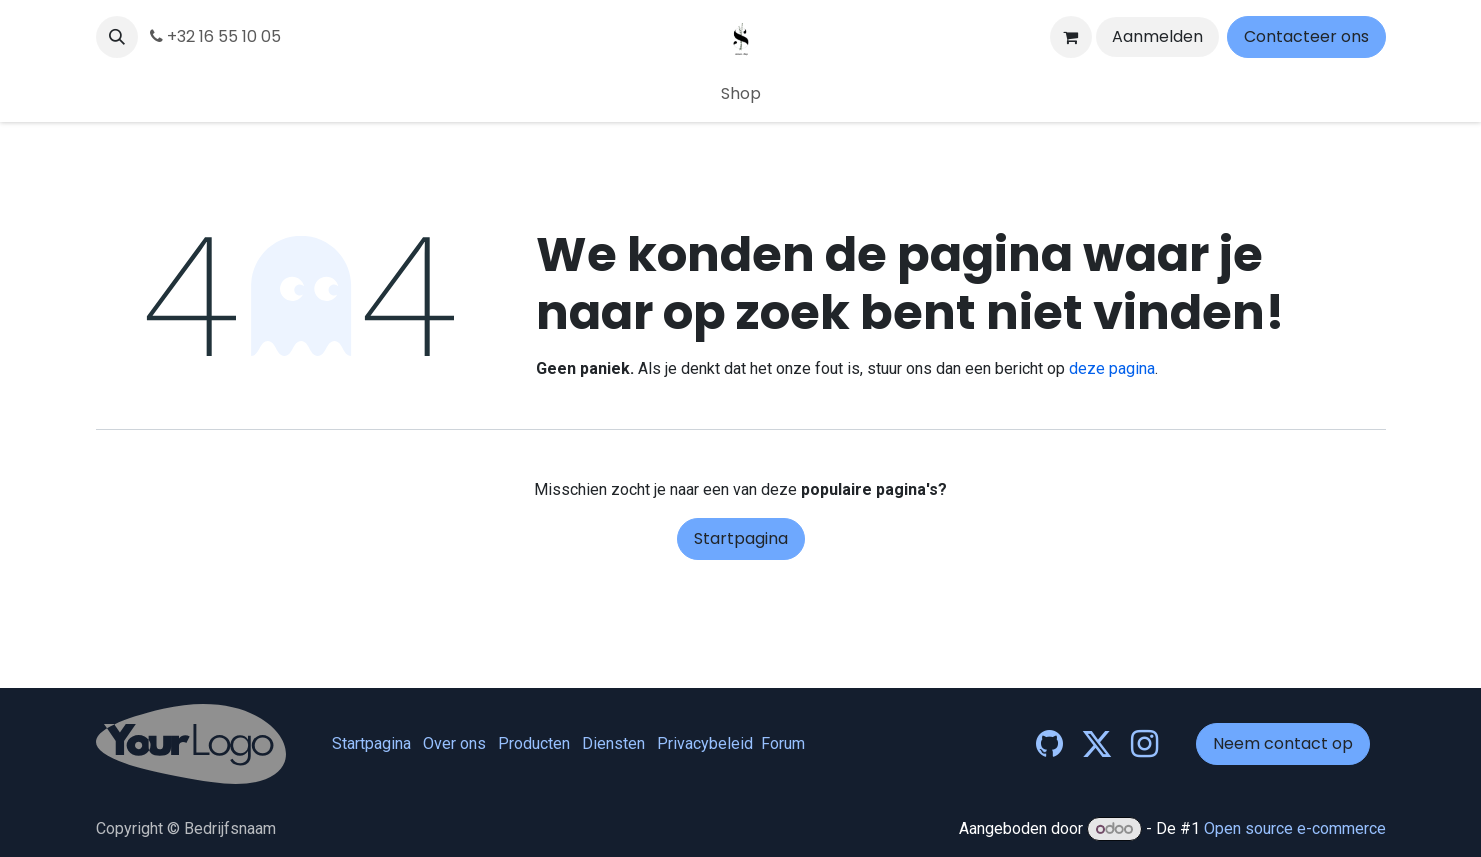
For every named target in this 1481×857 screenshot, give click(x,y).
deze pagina (1112, 368)
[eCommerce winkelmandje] (1071, 37)
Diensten (613, 743)
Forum (783, 743)
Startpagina (741, 538)
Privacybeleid (705, 743)
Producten (534, 743)
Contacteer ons (1306, 36)
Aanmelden (1157, 36)
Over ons (454, 743)
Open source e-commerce (1295, 828)
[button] (117, 37)
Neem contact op (1283, 743)
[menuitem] (741, 94)
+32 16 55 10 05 (215, 36)
